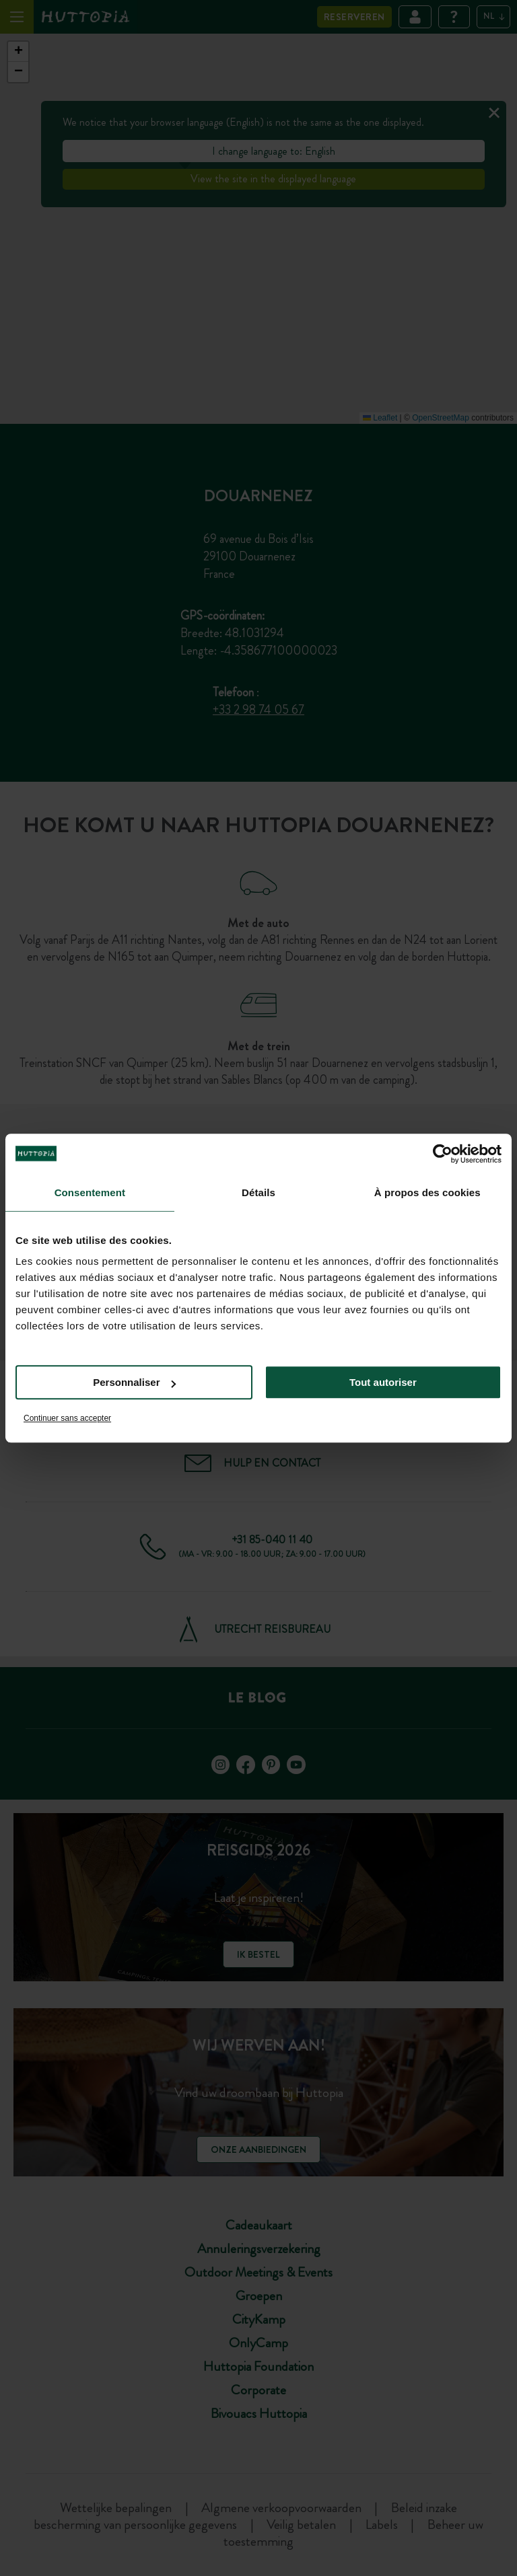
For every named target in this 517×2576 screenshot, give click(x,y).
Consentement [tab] (90, 1192)
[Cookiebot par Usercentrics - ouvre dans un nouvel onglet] (443, 1154)
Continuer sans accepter (67, 1418)
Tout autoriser (383, 1382)
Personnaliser (134, 1382)
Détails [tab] (258, 1192)
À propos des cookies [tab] (427, 1192)
